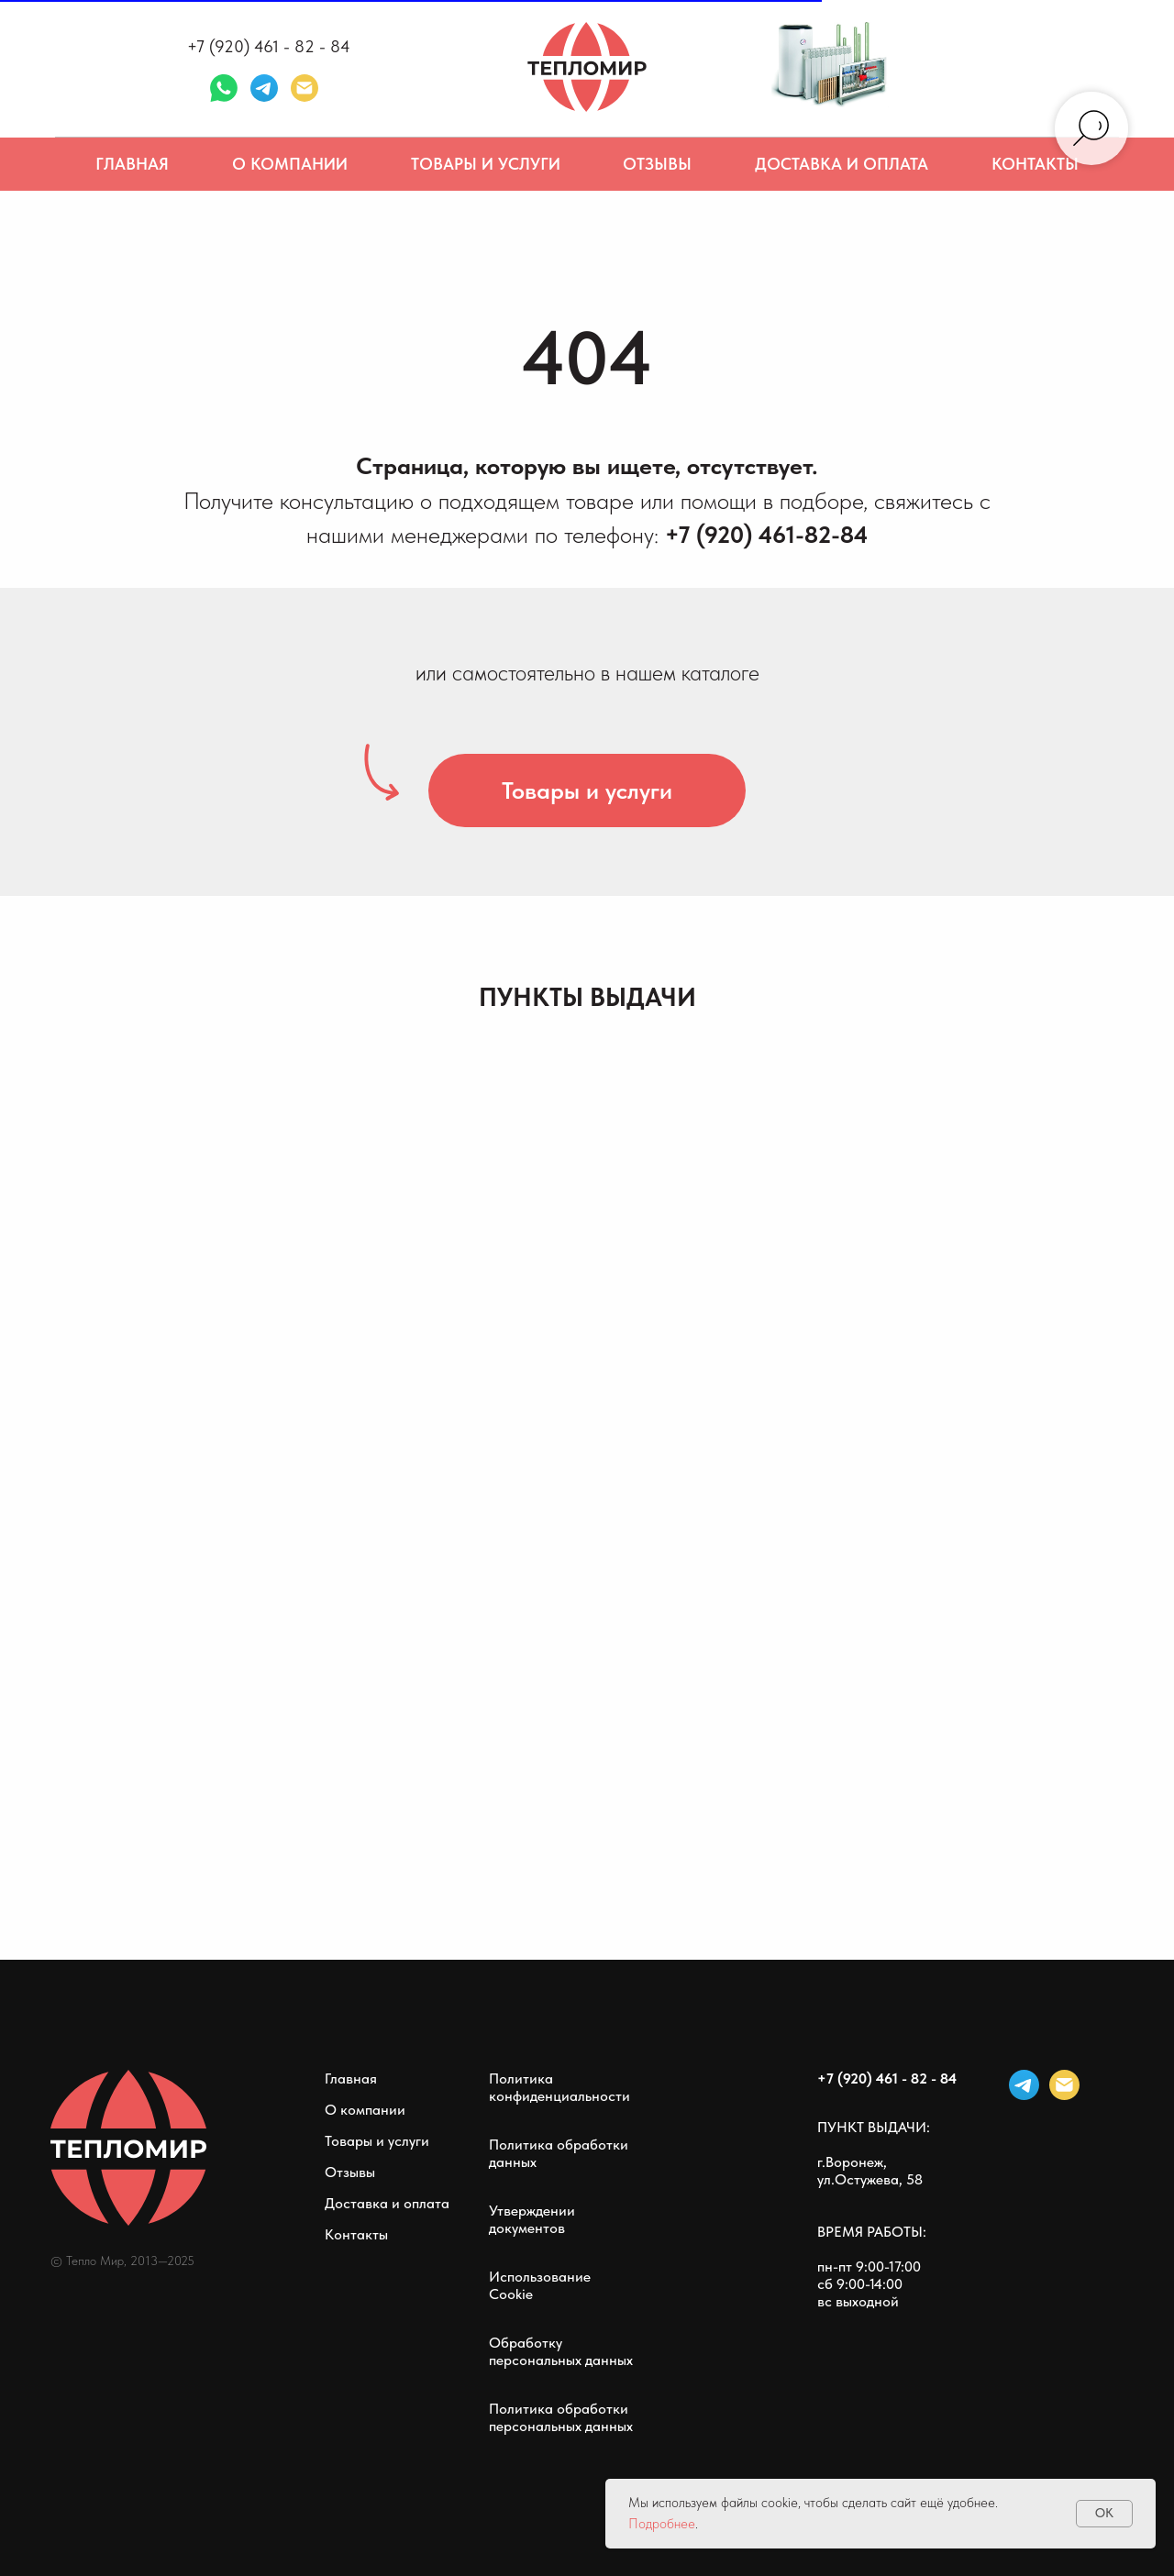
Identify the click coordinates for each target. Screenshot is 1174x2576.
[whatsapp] (224, 88)
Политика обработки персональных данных (561, 2417)
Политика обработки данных (558, 2153)
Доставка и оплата (841, 163)
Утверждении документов (532, 2219)
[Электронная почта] (304, 88)
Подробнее (661, 2523)
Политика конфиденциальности (559, 2087)
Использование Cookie (540, 2285)
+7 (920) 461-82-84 (766, 534)
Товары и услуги (485, 163)
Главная (132, 163)
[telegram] (264, 88)
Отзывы (657, 163)
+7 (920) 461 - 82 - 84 (268, 46)
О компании (290, 163)
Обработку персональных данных (561, 2351)
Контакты (1035, 163)
